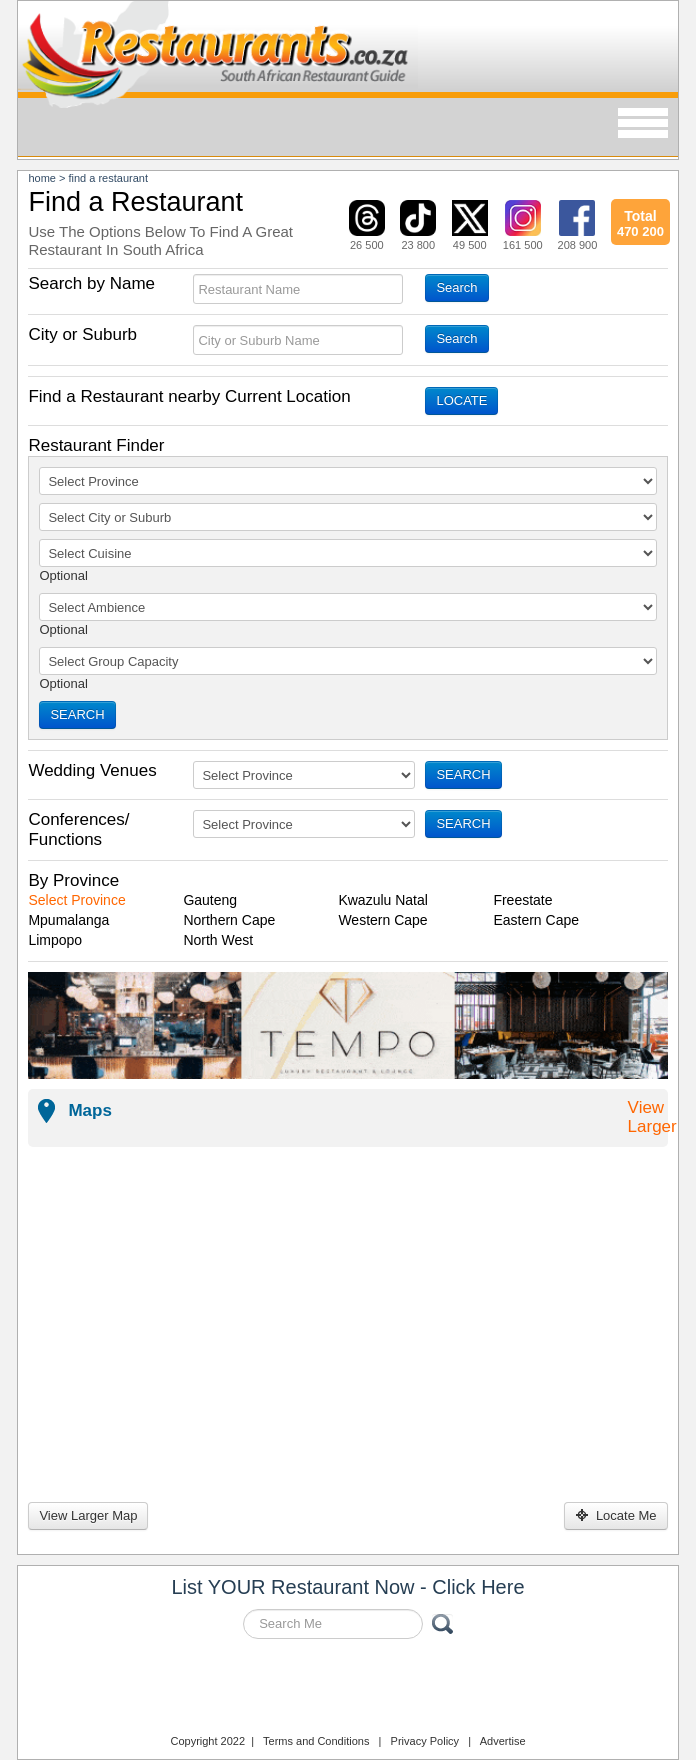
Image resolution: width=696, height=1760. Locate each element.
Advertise (503, 1741)
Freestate (522, 900)
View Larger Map (88, 1515)
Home (42, 178)
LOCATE (461, 400)
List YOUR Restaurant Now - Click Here (347, 1587)
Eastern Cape (536, 920)
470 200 (640, 221)
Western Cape (382, 920)
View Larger (652, 1117)
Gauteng (210, 900)
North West (218, 940)
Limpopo (55, 940)
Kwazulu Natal (383, 900)
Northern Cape (229, 920)
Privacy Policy (425, 1741)
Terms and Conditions (316, 1741)
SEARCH (77, 714)
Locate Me (616, 1515)
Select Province (76, 900)
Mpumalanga (68, 920)
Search (456, 287)
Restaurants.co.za (348, 1689)
